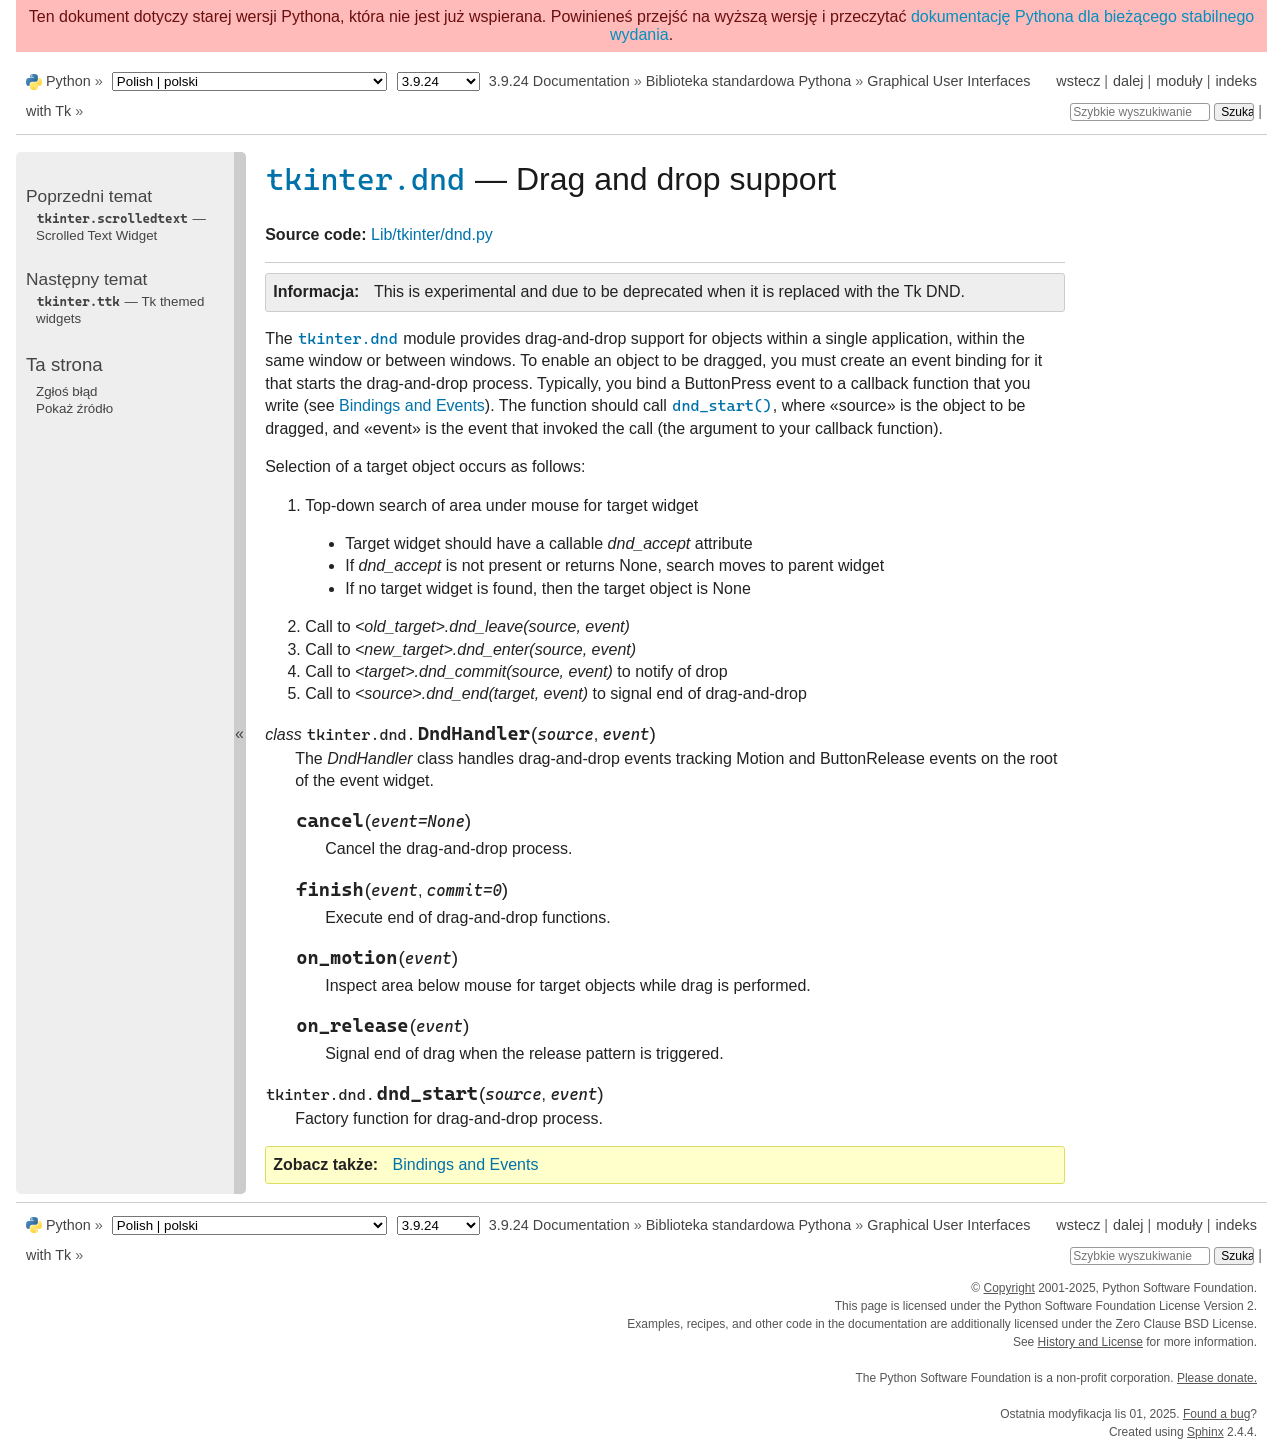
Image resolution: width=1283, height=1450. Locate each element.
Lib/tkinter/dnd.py (432, 234)
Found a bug (1216, 1414)
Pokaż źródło (74, 408)
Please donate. (1217, 1378)
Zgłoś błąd (67, 391)
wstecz (1078, 81)
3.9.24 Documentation (559, 81)
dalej (1128, 81)
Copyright (1008, 1288)
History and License (1090, 1342)
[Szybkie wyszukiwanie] (1140, 112)
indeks (1236, 81)
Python (68, 81)
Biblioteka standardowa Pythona (749, 81)
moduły (1179, 81)
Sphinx (1205, 1432)
